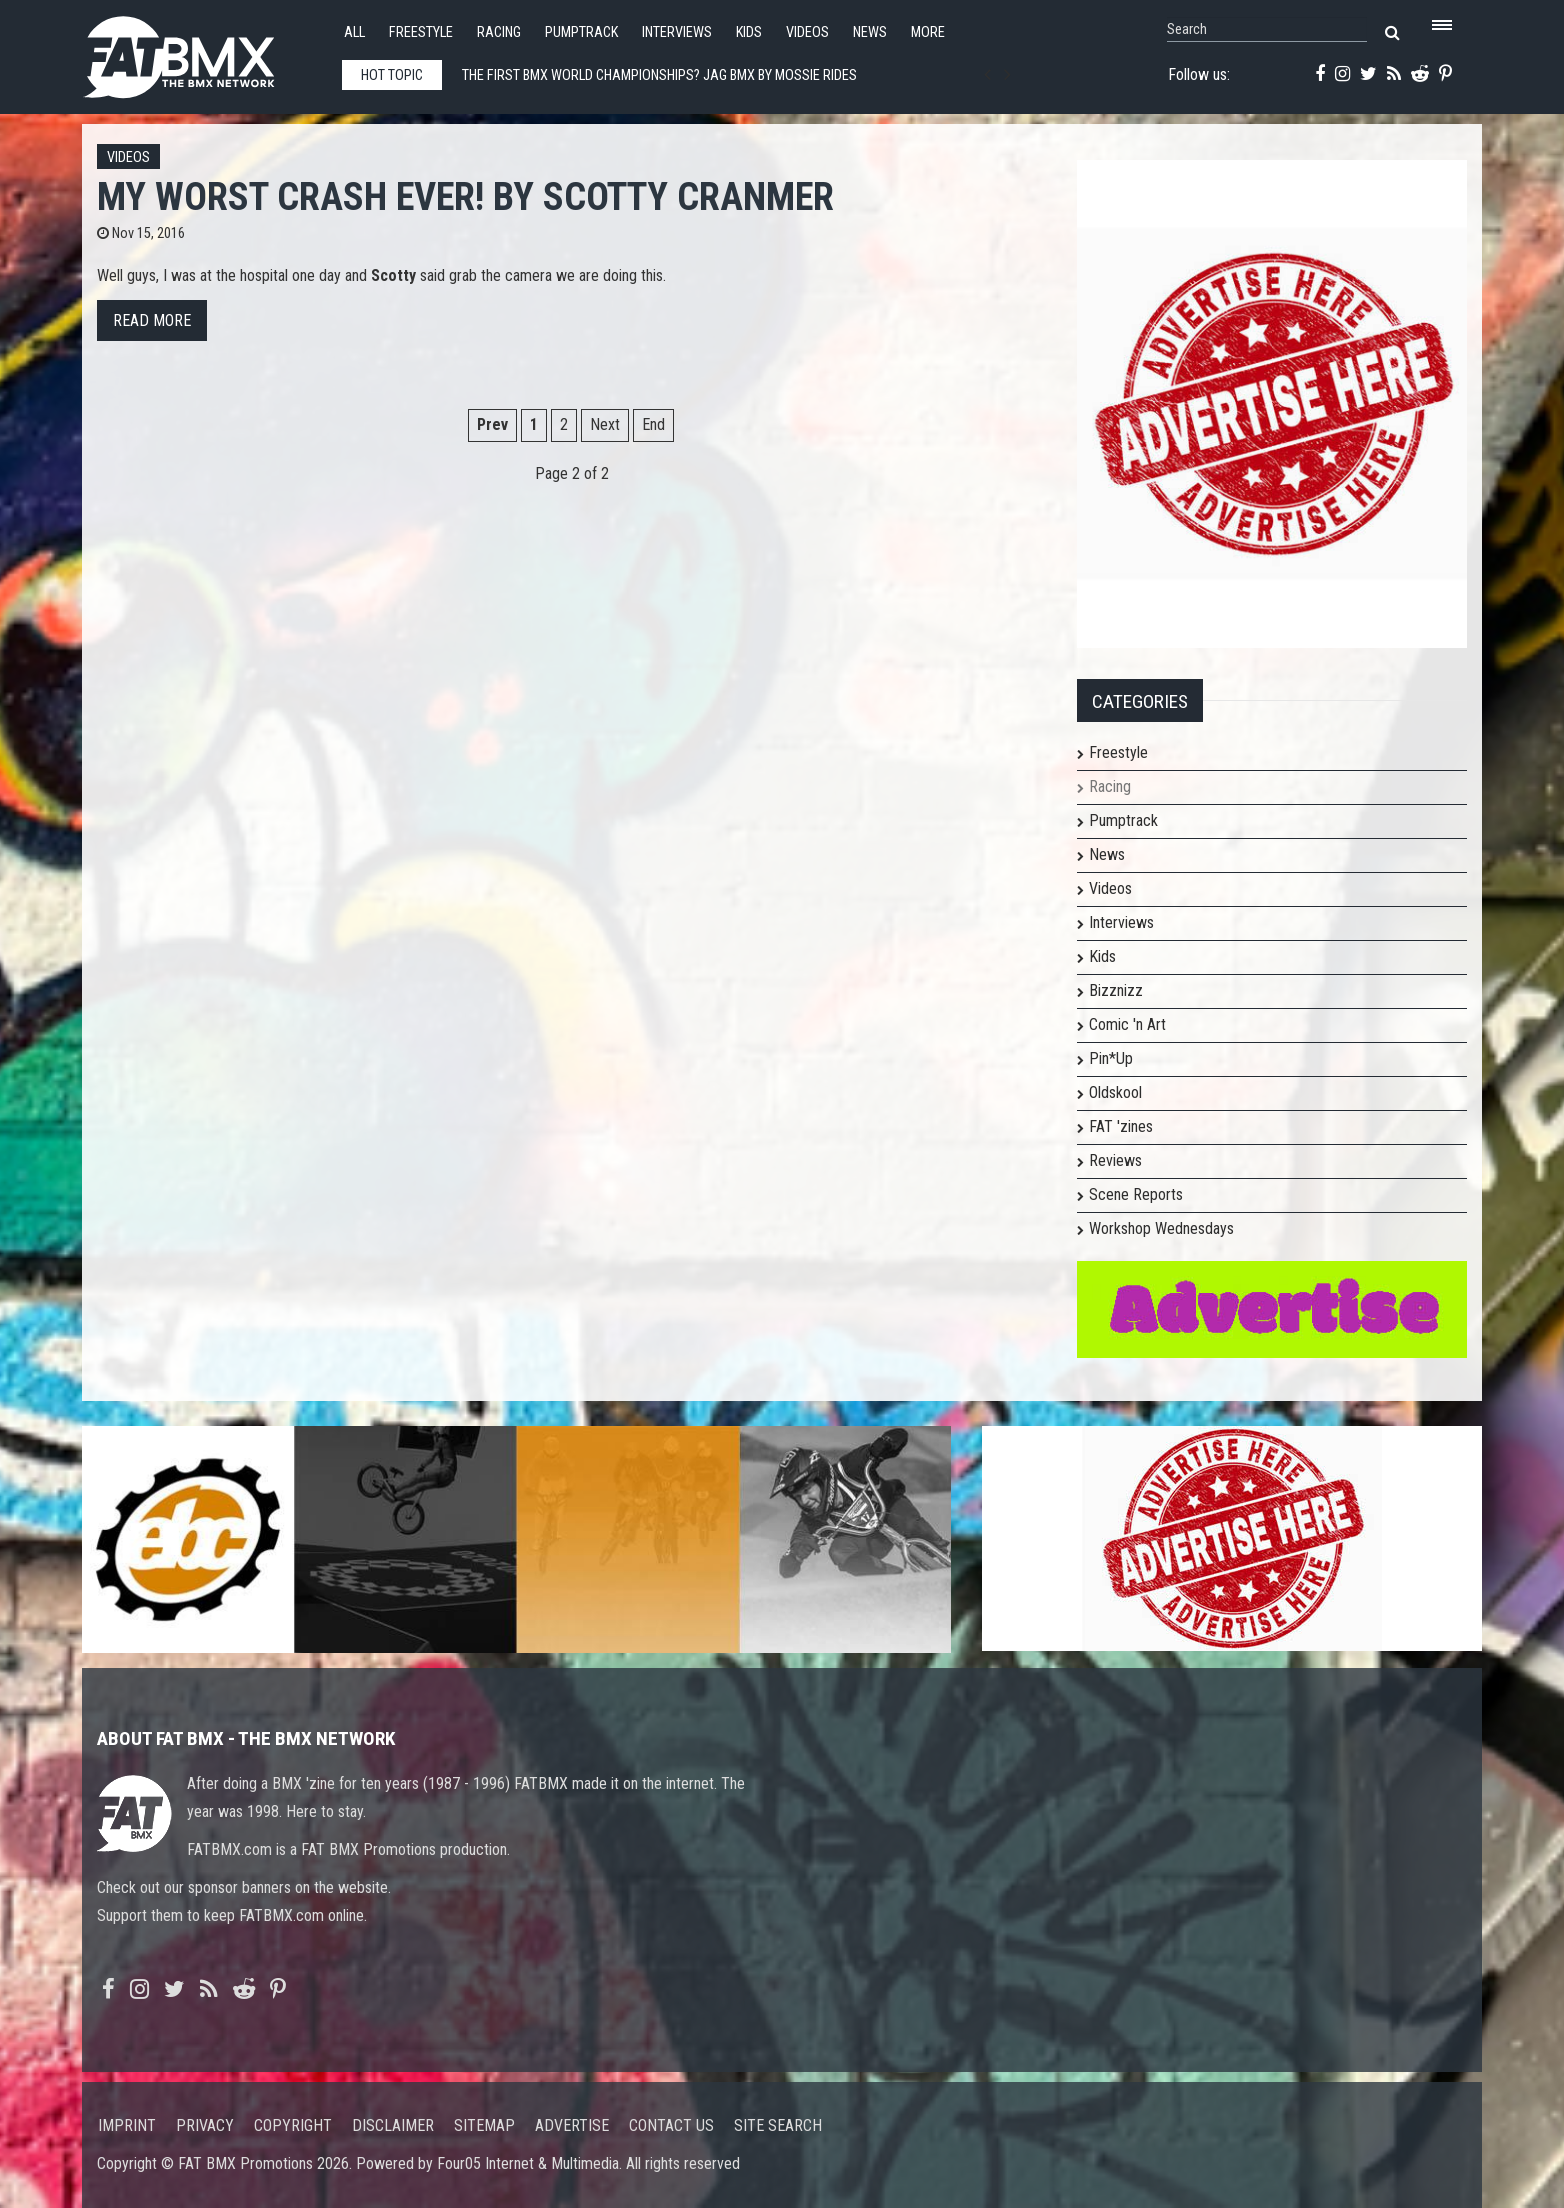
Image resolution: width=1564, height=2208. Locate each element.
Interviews (677, 32)
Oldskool (1115, 1092)
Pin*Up (1111, 1058)
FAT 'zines (1121, 1126)
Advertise (572, 2125)
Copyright (293, 2125)
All (354, 32)
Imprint (127, 2125)
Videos (807, 32)
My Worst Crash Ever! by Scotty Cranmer (465, 196)
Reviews (1115, 1160)
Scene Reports (1136, 1194)
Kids (749, 32)
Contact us (671, 2125)
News (870, 32)
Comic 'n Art (1127, 1024)
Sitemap (484, 2125)
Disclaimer (393, 2125)
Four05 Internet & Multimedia (528, 2163)
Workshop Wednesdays (1161, 1228)
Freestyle (421, 32)
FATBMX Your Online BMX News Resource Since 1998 (202, 51)
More (928, 32)
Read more (152, 320)
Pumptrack (581, 32)
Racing (499, 32)
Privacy (205, 2125)
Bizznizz (1116, 990)
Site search (778, 2125)
